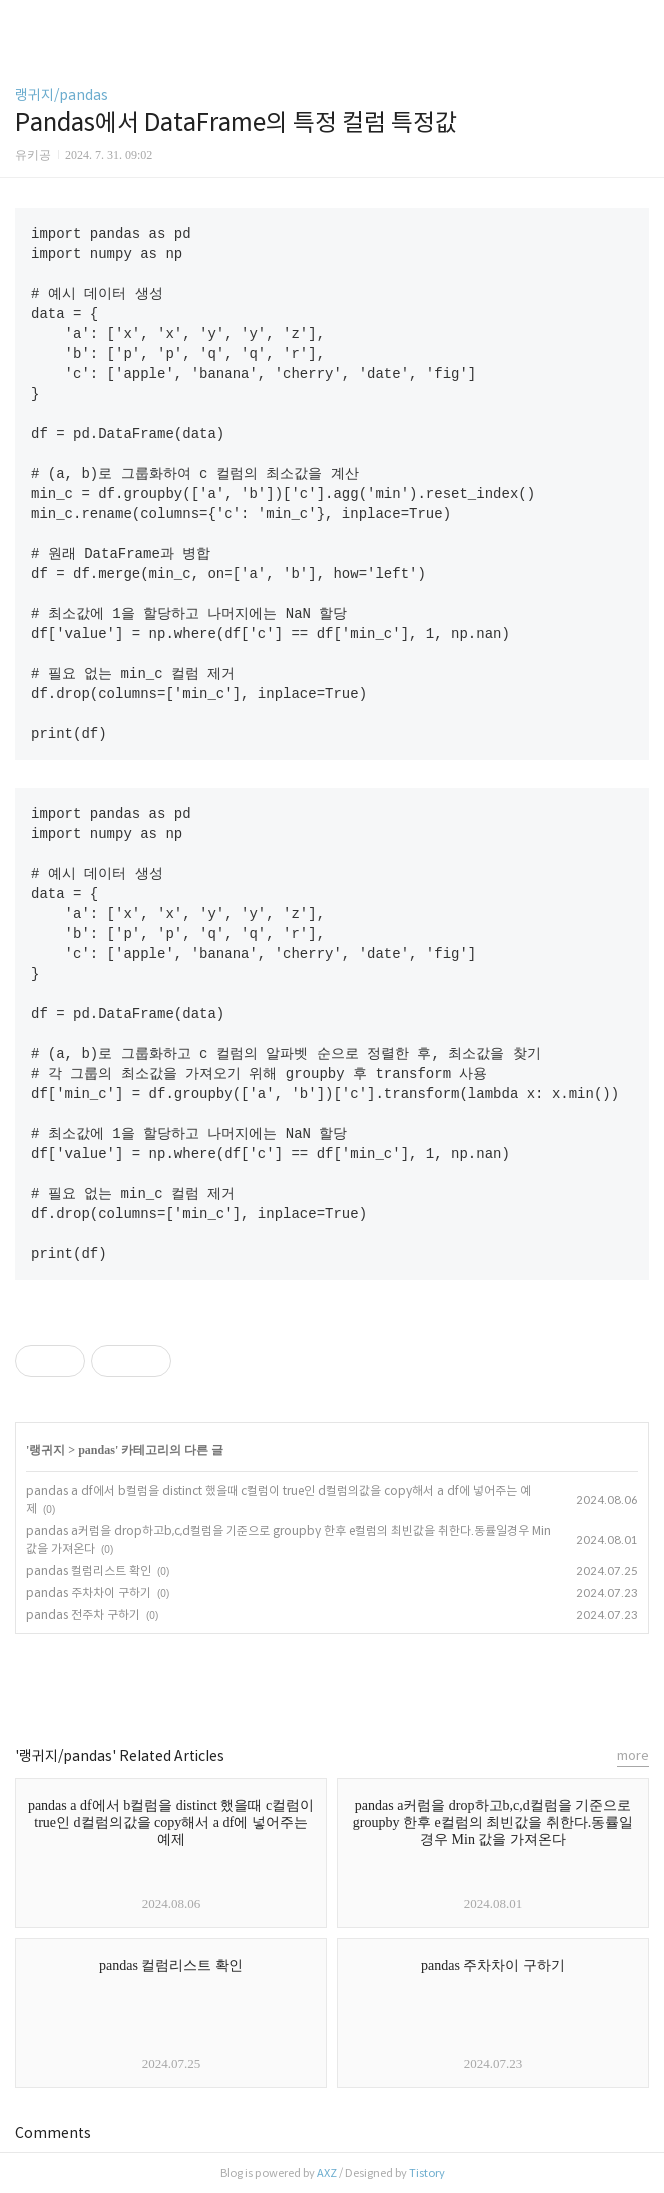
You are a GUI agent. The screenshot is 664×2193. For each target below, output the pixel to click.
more (633, 1755)
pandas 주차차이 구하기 (88, 1592)
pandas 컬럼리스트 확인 (88, 1570)
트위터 (377, 1681)
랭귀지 (47, 1450)
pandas (96, 1450)
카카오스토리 (332, 1681)
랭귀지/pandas (61, 95)
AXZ (327, 2173)
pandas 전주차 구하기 (83, 1614)
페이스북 (287, 1681)
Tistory (427, 2173)
